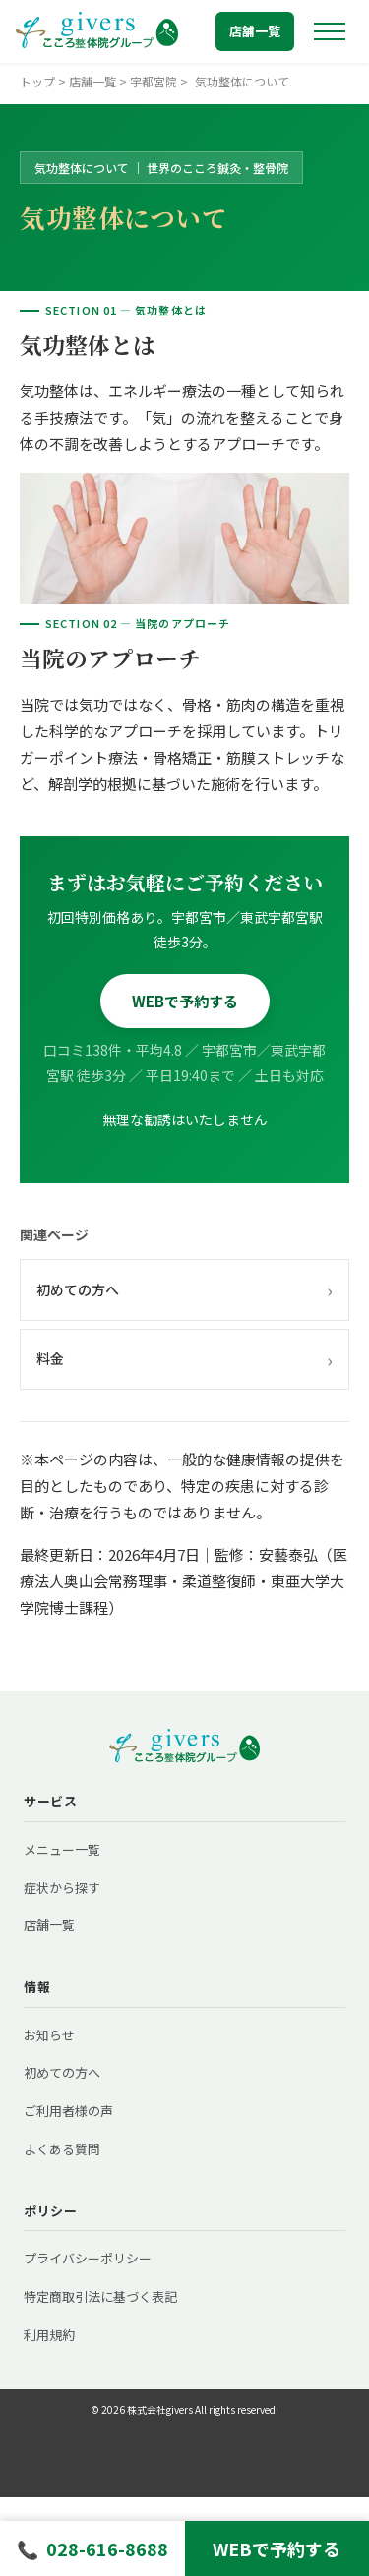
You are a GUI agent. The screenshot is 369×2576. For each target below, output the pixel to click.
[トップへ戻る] (97, 31)
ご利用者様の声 (68, 2110)
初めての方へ (184, 1289)
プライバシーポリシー (88, 2258)
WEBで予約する (185, 1001)
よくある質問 (62, 2149)
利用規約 (49, 2334)
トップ (37, 81)
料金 (184, 1359)
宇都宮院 (153, 81)
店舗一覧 (254, 31)
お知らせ (49, 2035)
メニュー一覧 (62, 1849)
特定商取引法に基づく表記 (100, 2296)
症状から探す (62, 1887)
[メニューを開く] (329, 31)
